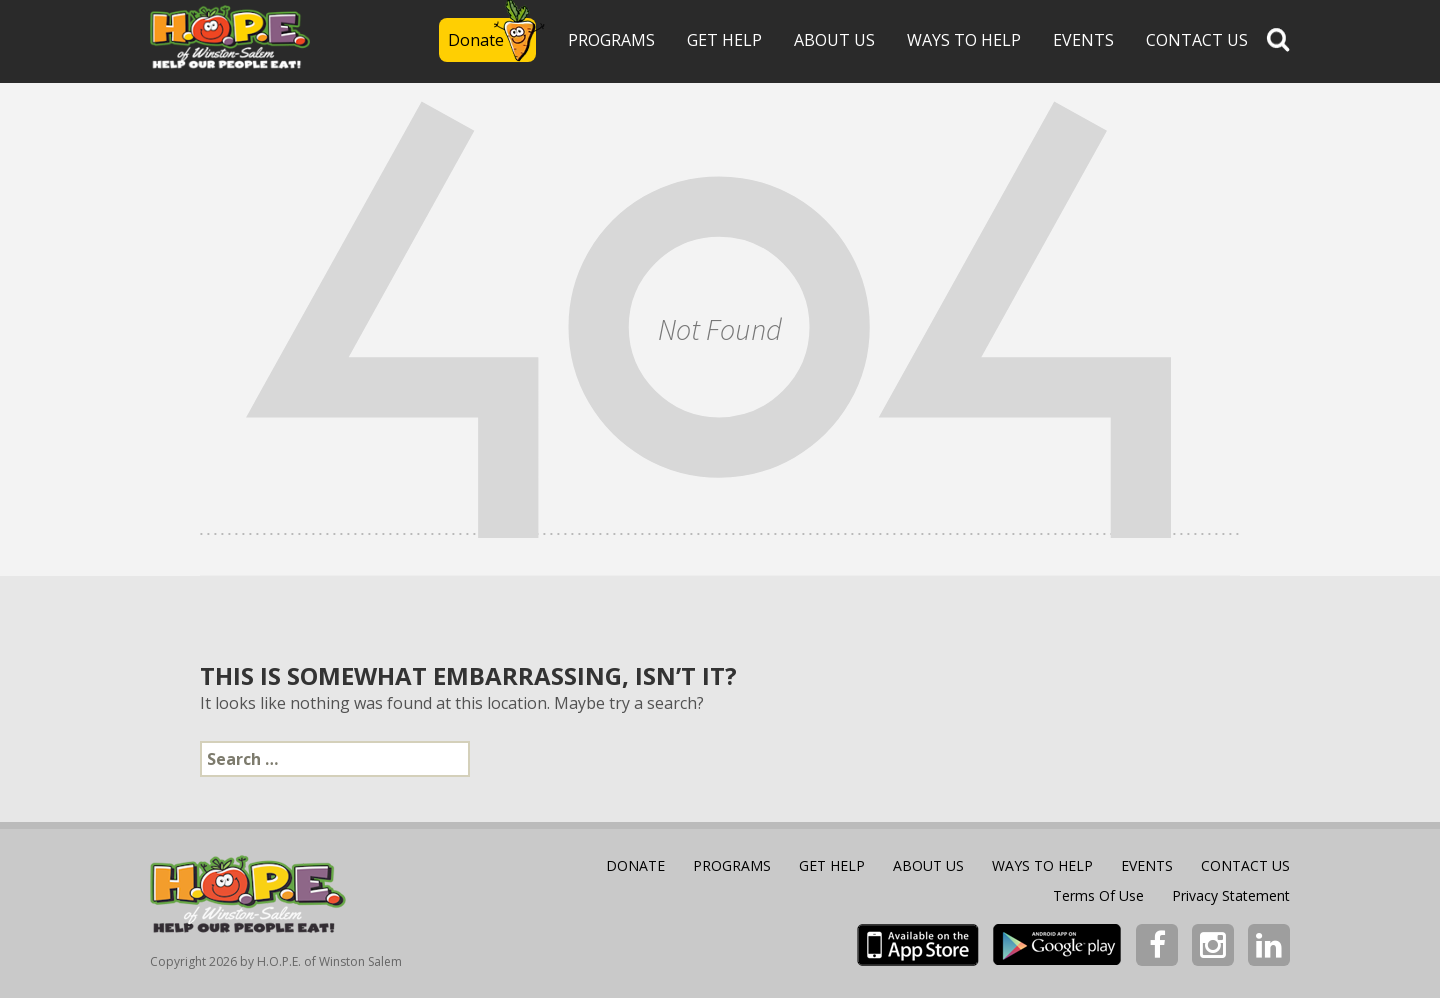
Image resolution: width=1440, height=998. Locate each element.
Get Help (724, 40)
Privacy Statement (1231, 895)
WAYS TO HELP (964, 40)
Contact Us (1197, 40)
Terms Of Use (1098, 895)
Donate (476, 40)
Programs (611, 40)
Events (1083, 40)
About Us (834, 40)
